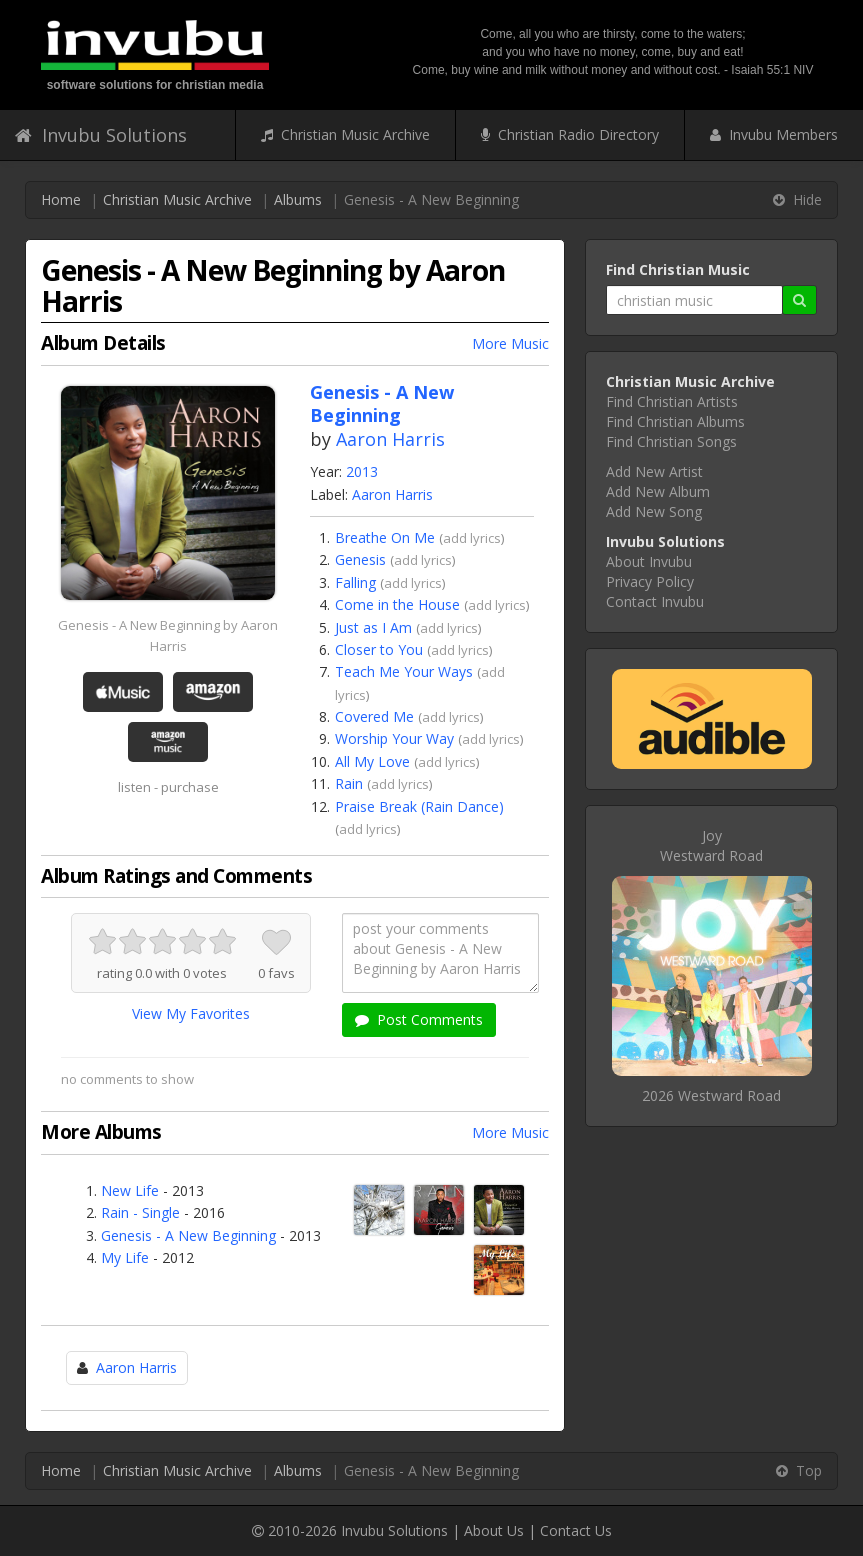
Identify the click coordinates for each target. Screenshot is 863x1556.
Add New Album (658, 491)
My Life (125, 1257)
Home (61, 199)
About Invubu (649, 561)
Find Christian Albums (675, 421)
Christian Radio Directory (570, 134)
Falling (355, 582)
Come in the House (397, 604)
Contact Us (576, 1530)
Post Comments (419, 1019)
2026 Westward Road (711, 1095)
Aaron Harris (390, 439)
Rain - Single (140, 1212)
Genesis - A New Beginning (188, 1235)
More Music (510, 343)
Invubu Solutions (101, 135)
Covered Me (374, 716)
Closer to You (379, 649)
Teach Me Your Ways (404, 671)
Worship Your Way (394, 738)
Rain (349, 783)
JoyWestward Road (711, 845)
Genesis (360, 559)
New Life (130, 1190)
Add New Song (654, 511)
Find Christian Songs (671, 441)
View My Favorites (191, 1013)
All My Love (372, 761)
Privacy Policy (650, 581)
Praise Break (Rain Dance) (419, 806)
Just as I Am (373, 627)
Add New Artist (654, 471)
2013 (362, 471)
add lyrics (472, 538)
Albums (298, 199)
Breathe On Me (385, 537)
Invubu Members (774, 134)
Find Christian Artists (672, 401)
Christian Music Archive (345, 134)
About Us (494, 1530)
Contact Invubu (655, 601)
